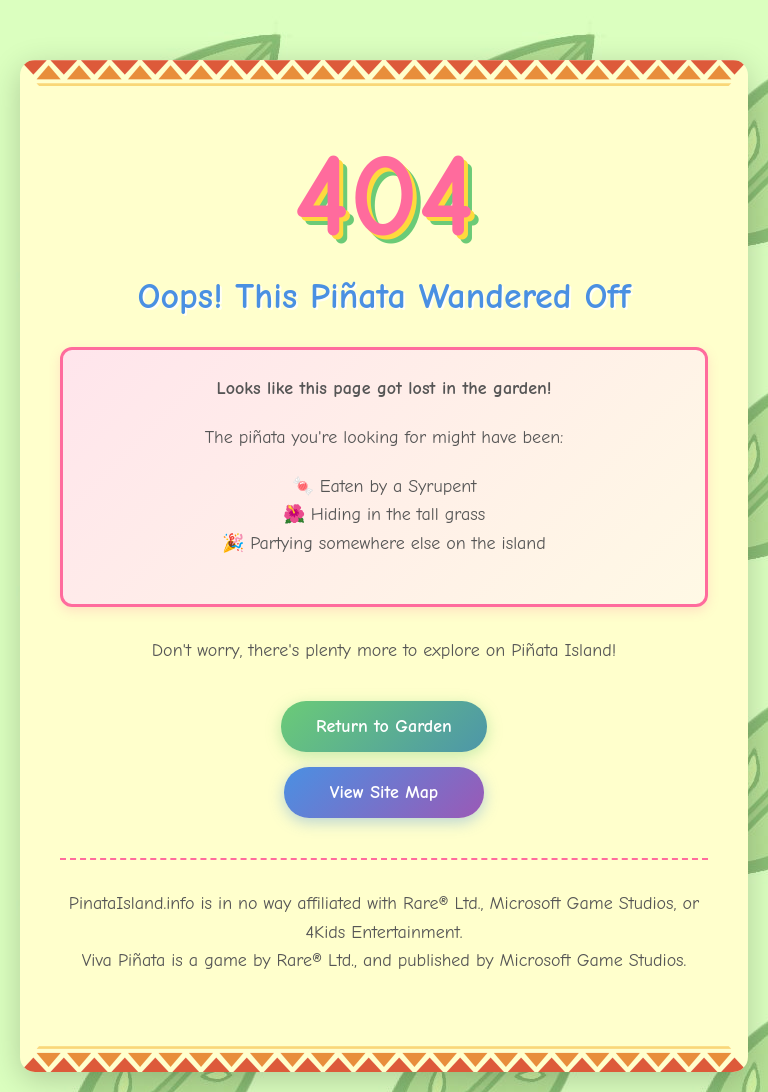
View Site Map (384, 792)
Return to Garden (384, 726)
